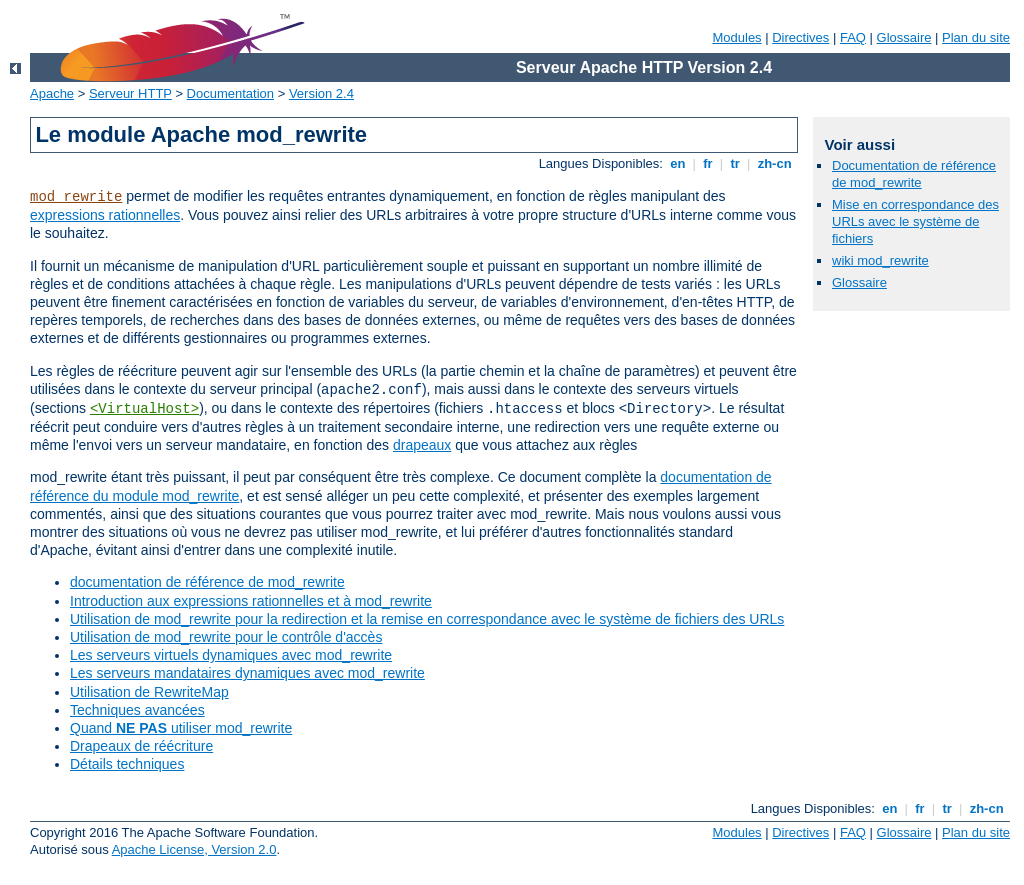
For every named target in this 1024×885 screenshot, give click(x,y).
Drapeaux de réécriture (141, 746)
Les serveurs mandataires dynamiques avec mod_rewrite (247, 673)
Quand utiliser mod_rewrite (181, 728)
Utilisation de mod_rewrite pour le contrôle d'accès (226, 637)
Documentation (230, 93)
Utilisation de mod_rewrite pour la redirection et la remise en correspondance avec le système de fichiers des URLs (427, 619)
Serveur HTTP (130, 93)
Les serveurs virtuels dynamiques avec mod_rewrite (231, 655)
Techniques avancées (137, 710)
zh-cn (774, 163)
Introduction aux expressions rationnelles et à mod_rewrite (251, 601)
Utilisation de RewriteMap (149, 692)
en (678, 163)
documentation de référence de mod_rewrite (207, 582)
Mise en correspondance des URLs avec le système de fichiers (915, 221)
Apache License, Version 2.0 (194, 849)
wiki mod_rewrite (880, 260)
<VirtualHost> (144, 409)
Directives (800, 37)
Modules (736, 37)
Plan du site (976, 37)
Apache (52, 93)
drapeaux (422, 445)
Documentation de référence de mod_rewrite (914, 174)
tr (735, 163)
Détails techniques (127, 764)
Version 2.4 (321, 93)
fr (708, 163)
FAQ (853, 37)
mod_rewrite (76, 197)
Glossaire (904, 37)
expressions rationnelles (105, 215)
